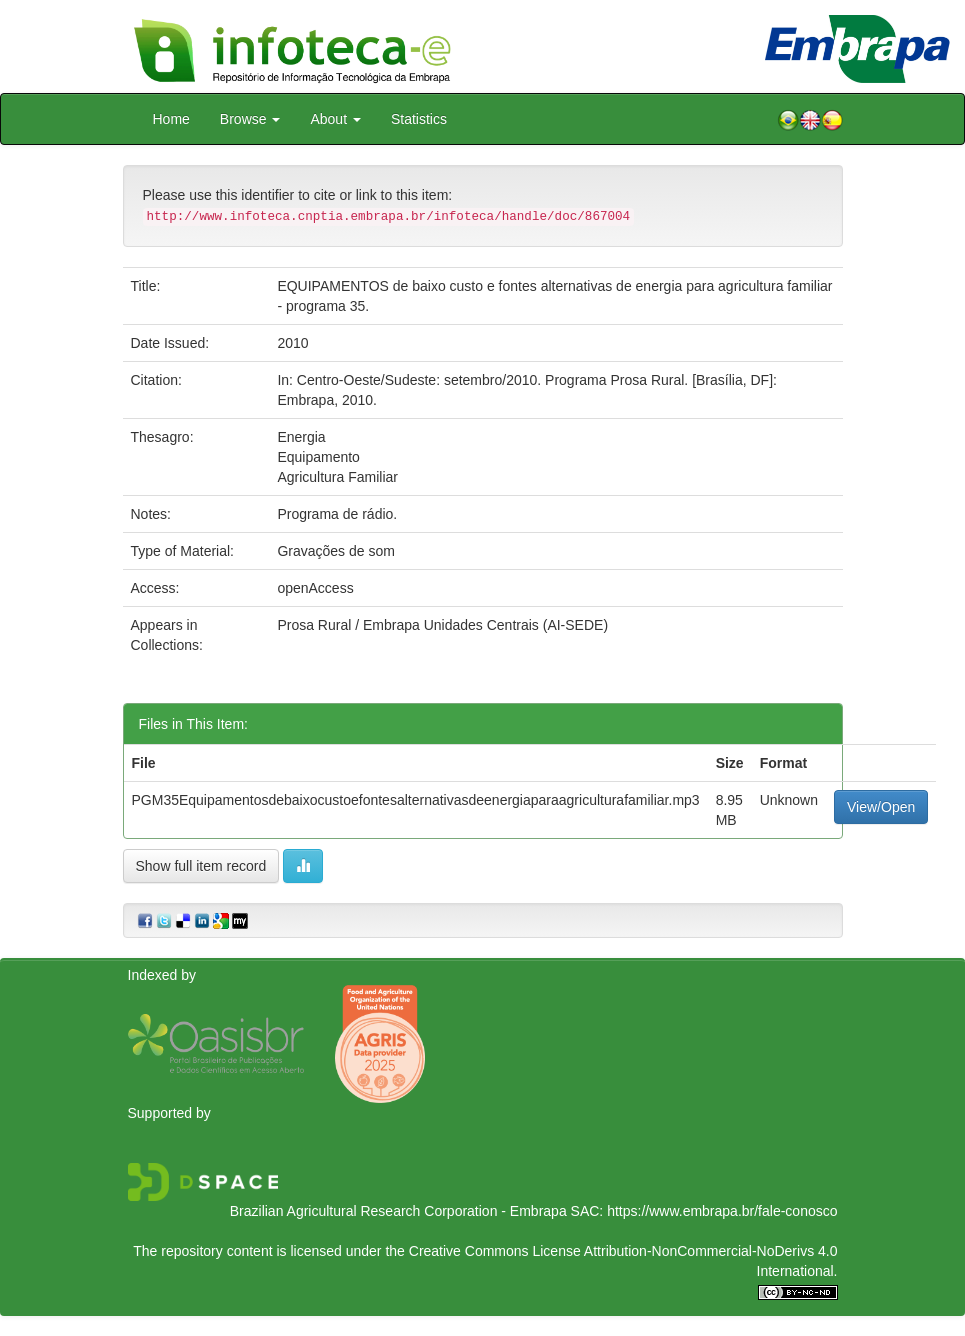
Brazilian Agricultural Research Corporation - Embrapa (398, 1211)
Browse (250, 119)
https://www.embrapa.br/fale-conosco (722, 1211)
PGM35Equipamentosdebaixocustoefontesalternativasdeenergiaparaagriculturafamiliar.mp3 (416, 800)
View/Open (881, 807)
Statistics (419, 119)
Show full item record (201, 866)
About (335, 119)
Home (171, 119)
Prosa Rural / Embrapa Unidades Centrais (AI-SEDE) (442, 625)
